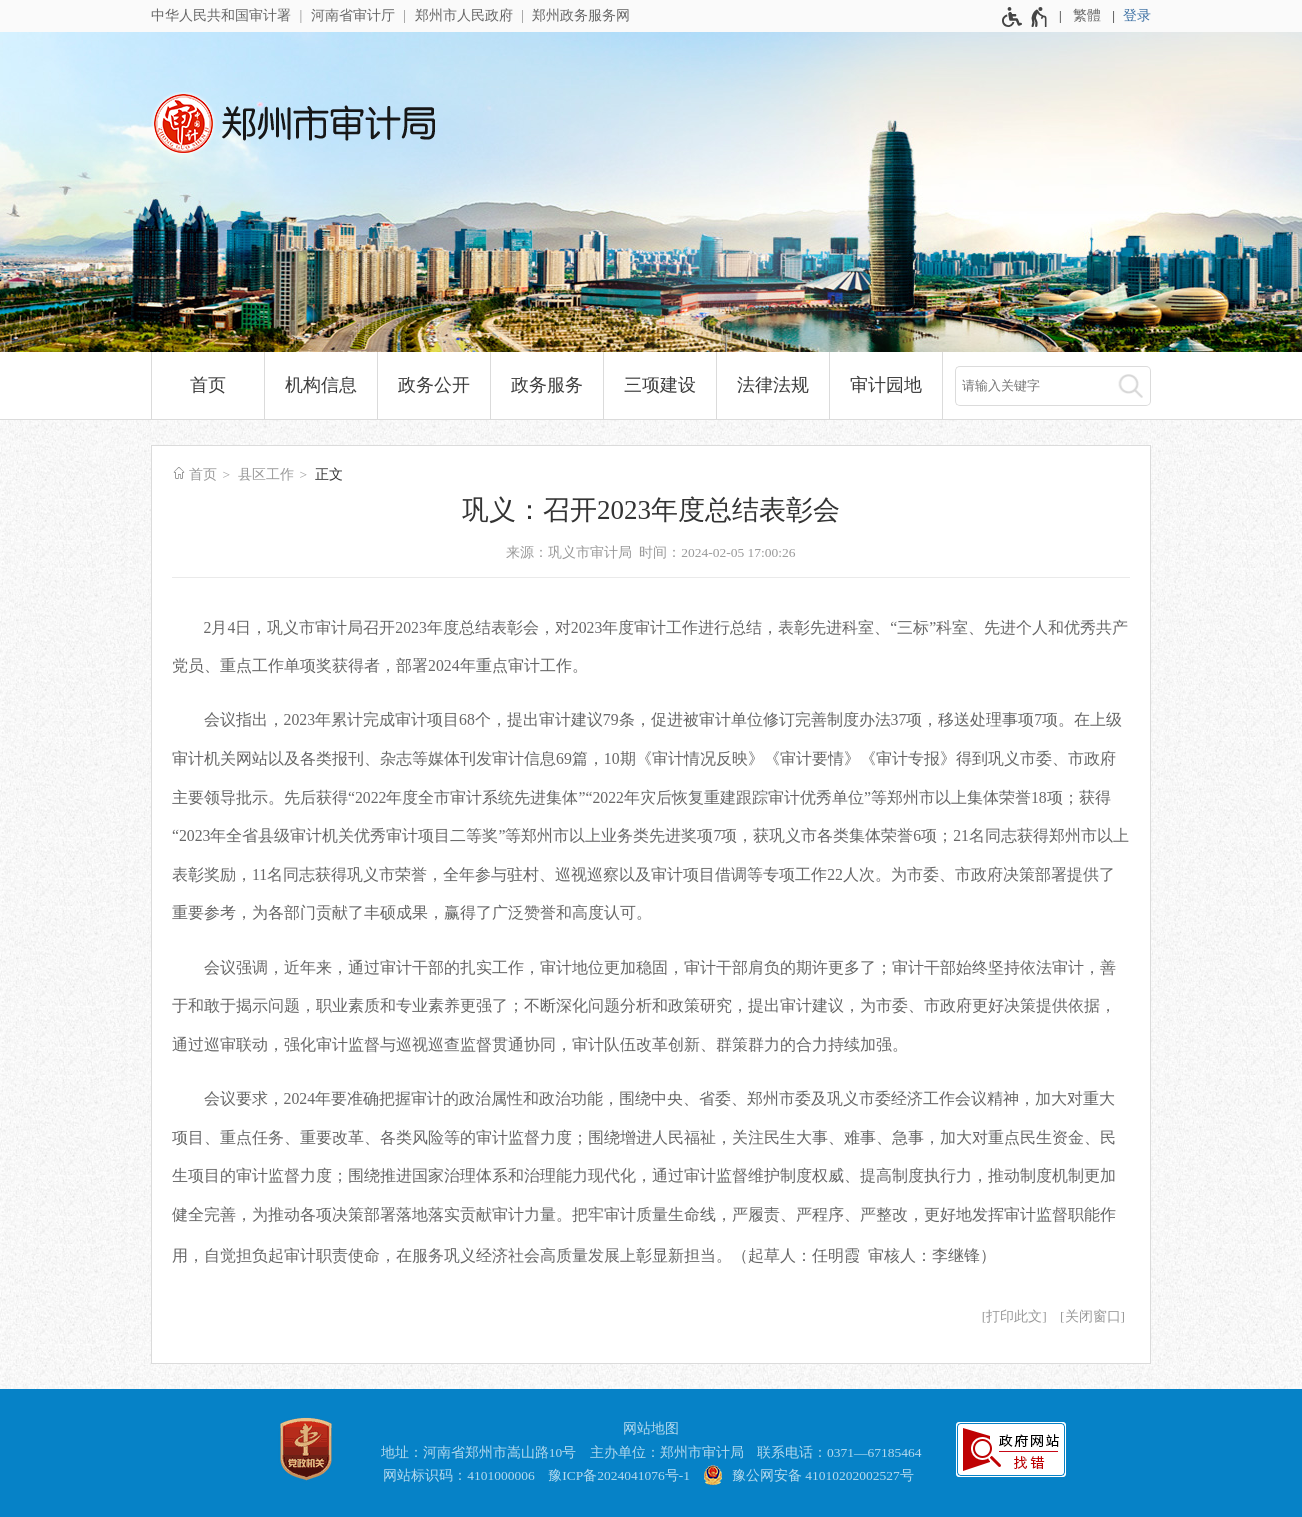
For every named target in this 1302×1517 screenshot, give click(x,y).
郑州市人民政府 (464, 15)
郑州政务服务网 (581, 15)
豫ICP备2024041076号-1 (619, 1475)
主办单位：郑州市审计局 (667, 1452)
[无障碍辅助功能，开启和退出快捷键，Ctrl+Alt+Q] (1025, 17)
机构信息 (321, 385)
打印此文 (1014, 1316)
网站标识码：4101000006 (459, 1475)
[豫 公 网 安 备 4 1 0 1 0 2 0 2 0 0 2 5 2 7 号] (810, 1476)
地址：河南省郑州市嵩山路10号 (479, 1452)
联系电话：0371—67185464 (839, 1452)
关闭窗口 (1093, 1316)
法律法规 (773, 385)
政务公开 (434, 385)
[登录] (1137, 16)
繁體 (1087, 15)
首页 (208, 385)
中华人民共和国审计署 (221, 15)
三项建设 (660, 385)
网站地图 (651, 1428)
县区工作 (266, 474)
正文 (329, 474)
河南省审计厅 (353, 15)
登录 (1137, 15)
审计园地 (886, 385)
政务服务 (547, 385)
